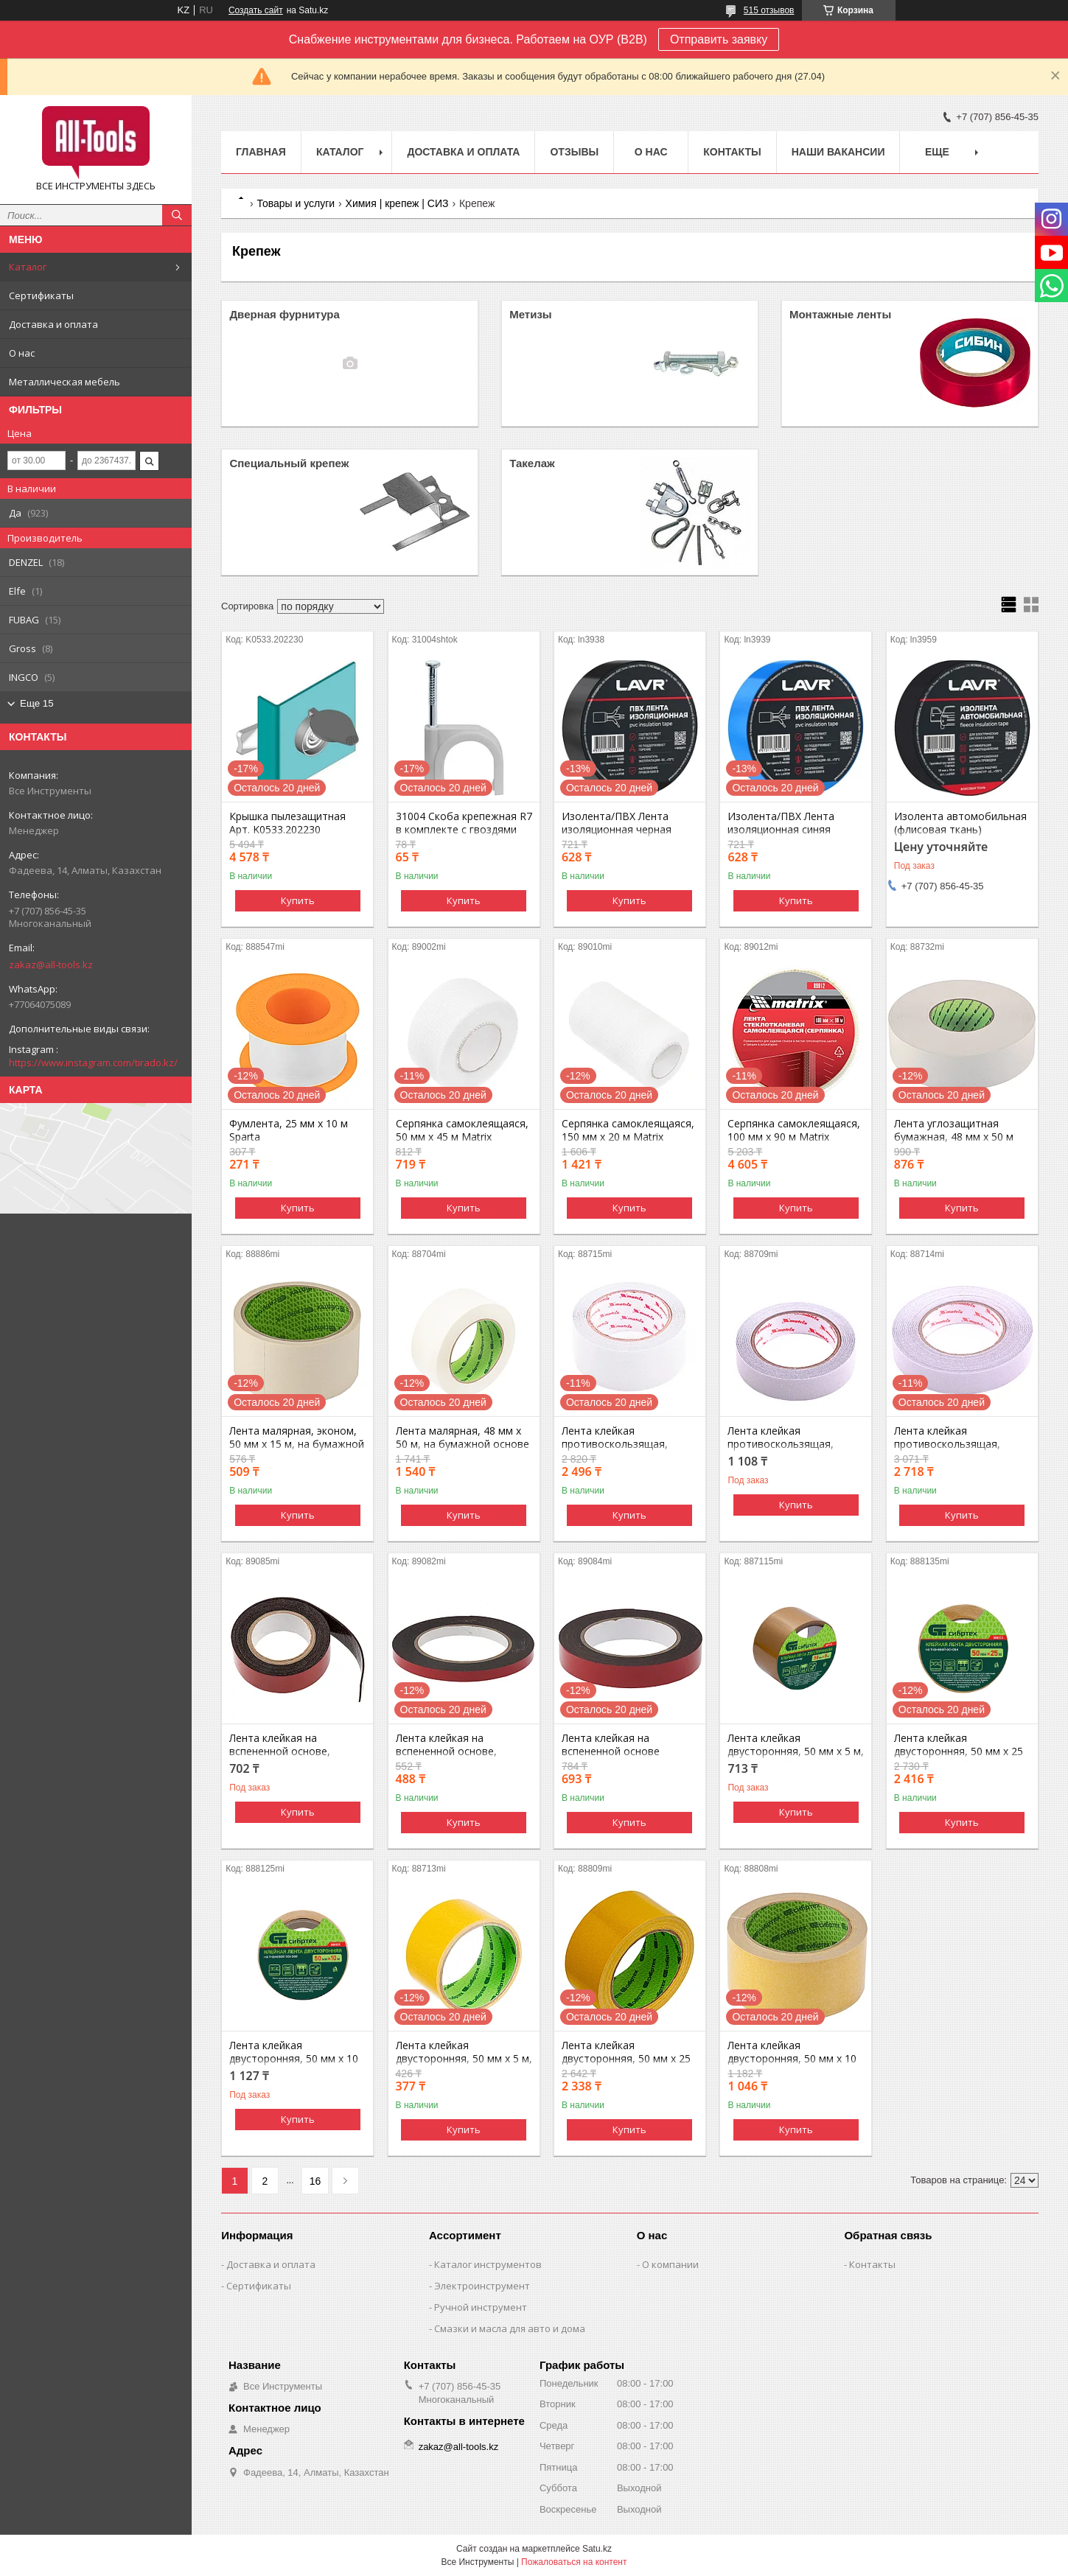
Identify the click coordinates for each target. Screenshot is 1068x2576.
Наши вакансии (838, 152)
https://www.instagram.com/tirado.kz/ (93, 1062)
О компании (670, 2264)
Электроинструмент (482, 2285)
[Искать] (177, 215)
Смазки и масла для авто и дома (509, 2328)
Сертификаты (41, 295)
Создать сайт (255, 10)
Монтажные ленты (840, 314)
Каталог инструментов (488, 2264)
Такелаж (532, 463)
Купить (298, 900)
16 (315, 2181)
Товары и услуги (295, 203)
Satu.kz (597, 2549)
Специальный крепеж (289, 463)
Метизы (530, 314)
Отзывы (574, 152)
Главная (261, 152)
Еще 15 (37, 703)
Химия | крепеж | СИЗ (397, 203)
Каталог (27, 266)
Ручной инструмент (480, 2307)
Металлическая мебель (64, 381)
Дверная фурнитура (284, 314)
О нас (22, 353)
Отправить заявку (718, 39)
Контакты (732, 152)
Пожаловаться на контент (574, 2562)
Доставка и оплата (53, 324)
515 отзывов (769, 10)
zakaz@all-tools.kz (51, 964)
